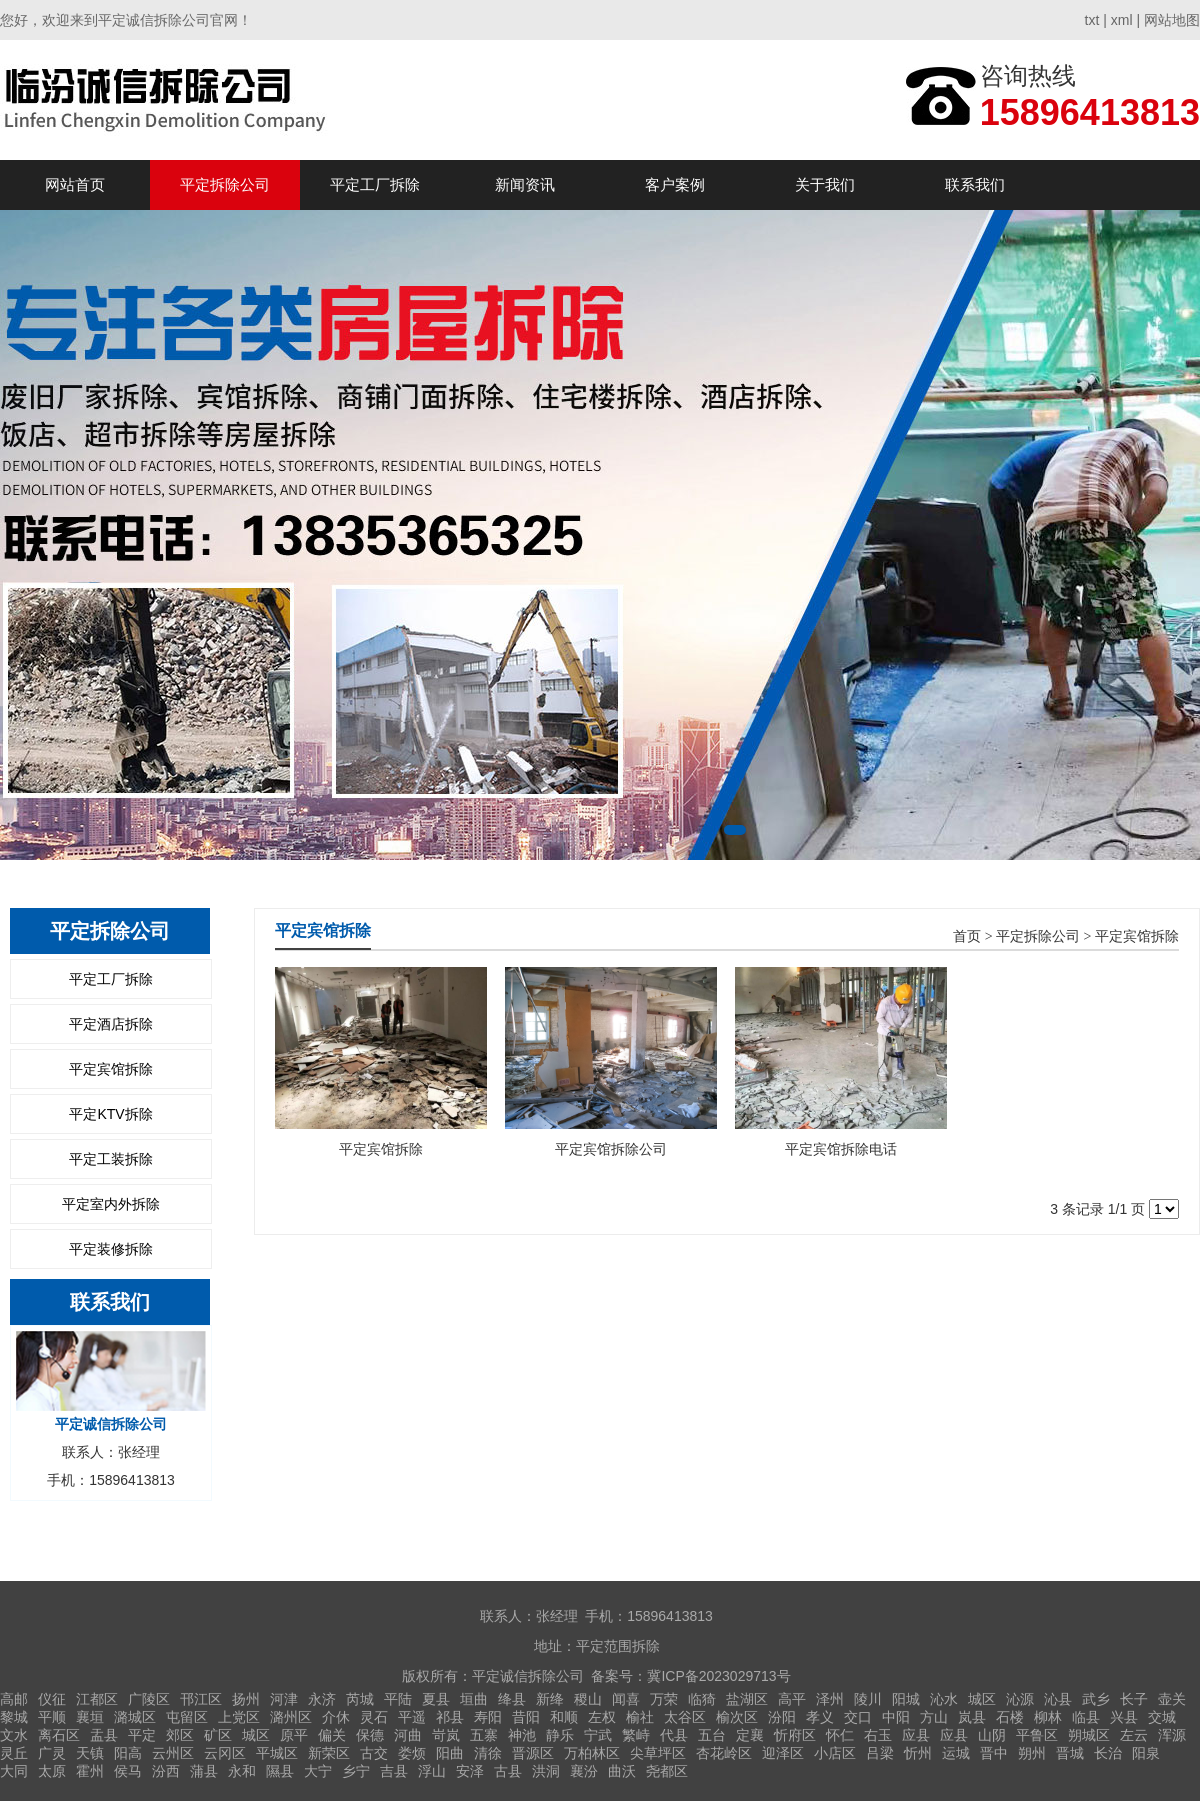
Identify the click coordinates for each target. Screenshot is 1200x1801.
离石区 (59, 1735)
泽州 (830, 1699)
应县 (916, 1735)
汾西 (166, 1771)
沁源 (1020, 1699)
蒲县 (204, 1771)
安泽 (470, 1771)
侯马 (128, 1771)
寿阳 (488, 1717)
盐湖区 (747, 1699)
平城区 (277, 1753)
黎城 (14, 1717)
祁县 (450, 1717)
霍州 (90, 1771)
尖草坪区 (658, 1753)
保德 (370, 1735)
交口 (858, 1717)
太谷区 (685, 1717)
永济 (322, 1699)
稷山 (588, 1699)
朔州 (1032, 1753)
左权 (602, 1717)
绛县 (512, 1699)
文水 (14, 1735)
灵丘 (14, 1753)
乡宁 (356, 1771)
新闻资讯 (525, 184)
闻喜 (626, 1699)
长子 (1134, 1699)
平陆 (398, 1699)
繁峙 (636, 1735)
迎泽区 (783, 1753)
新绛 (550, 1699)
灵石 (374, 1717)
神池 (522, 1735)
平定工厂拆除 (375, 184)
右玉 (878, 1735)
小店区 (835, 1753)
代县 (674, 1735)
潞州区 (291, 1717)
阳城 (906, 1699)
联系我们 (975, 184)
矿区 (218, 1735)
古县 (508, 1771)
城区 (982, 1699)
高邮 (14, 1699)
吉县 (394, 1771)
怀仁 (840, 1735)
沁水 (944, 1699)
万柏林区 (592, 1753)
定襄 (750, 1735)
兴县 (1124, 1717)
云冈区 (225, 1753)
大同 (14, 1771)
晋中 (994, 1753)
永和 (242, 1771)
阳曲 (450, 1753)
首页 (967, 936)
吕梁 (880, 1753)
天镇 (90, 1753)
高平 (792, 1699)
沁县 (1058, 1699)
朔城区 (1089, 1735)
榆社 (640, 1717)
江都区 (97, 1699)
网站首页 (75, 184)
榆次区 (737, 1717)
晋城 (1070, 1753)
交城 (1162, 1717)
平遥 (412, 1717)
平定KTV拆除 (110, 1114)
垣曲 (474, 1699)
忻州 (918, 1753)
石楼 (1010, 1717)
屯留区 (187, 1717)
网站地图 (1172, 20)
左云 (1134, 1735)
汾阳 (782, 1717)
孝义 (820, 1717)
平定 (142, 1735)
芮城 (360, 1699)
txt (1092, 20)
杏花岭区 (724, 1753)
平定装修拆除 (111, 1249)
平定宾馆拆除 (111, 1069)
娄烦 (412, 1753)
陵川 (868, 1699)
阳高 (128, 1753)
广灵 (52, 1753)
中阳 (896, 1717)
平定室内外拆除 (111, 1204)
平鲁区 (1037, 1735)
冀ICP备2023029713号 (718, 1676)
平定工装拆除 (111, 1159)
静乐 (560, 1735)
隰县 (280, 1771)
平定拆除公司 (225, 184)
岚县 (972, 1717)
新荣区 (329, 1753)
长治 (1108, 1753)
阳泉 (1146, 1753)
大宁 (318, 1771)
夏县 (436, 1699)
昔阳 (526, 1717)
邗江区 (201, 1699)
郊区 (180, 1735)
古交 (374, 1753)
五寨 (484, 1735)
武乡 (1096, 1699)
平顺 (52, 1717)
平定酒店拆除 (111, 1024)
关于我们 (825, 184)
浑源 (1172, 1735)
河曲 (408, 1735)
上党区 (239, 1717)
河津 (284, 1699)
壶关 (1172, 1699)
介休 (336, 1717)
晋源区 (533, 1753)
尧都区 (667, 1771)
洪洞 (546, 1771)
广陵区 (149, 1699)
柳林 (1048, 1717)
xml (1122, 20)
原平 (294, 1735)
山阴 (992, 1735)
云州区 (173, 1753)
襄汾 (584, 1771)
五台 (712, 1735)
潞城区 (135, 1717)
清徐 (488, 1753)
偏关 (332, 1735)
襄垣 (90, 1717)
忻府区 (795, 1735)
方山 (934, 1717)
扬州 (246, 1699)
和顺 (564, 1717)
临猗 (702, 1699)
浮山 (432, 1771)
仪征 (52, 1699)
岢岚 (446, 1735)
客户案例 (675, 184)
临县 (1086, 1717)
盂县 (104, 1735)
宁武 (598, 1735)
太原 (52, 1771)
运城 (956, 1753)
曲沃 (622, 1771)
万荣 (664, 1699)
